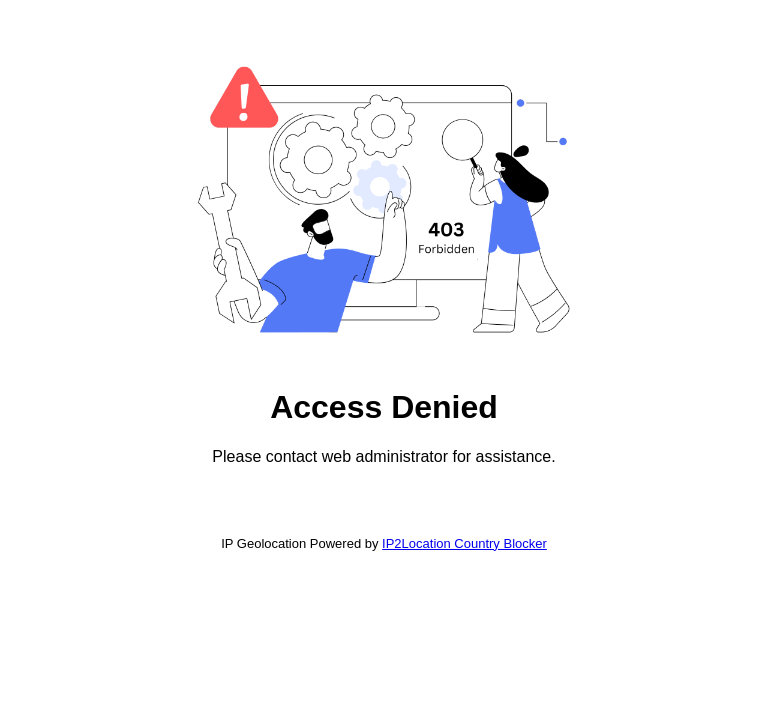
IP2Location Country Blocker (464, 543)
